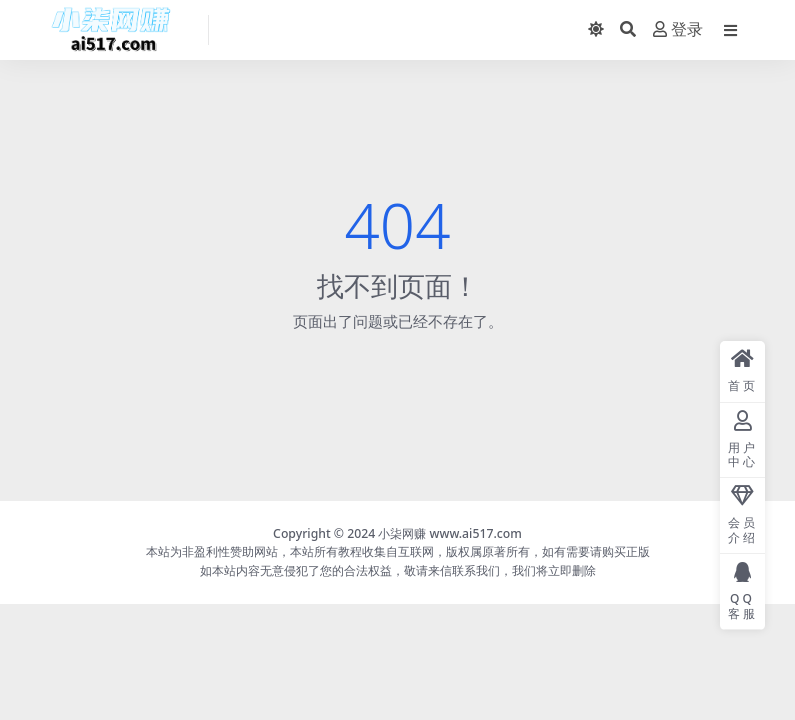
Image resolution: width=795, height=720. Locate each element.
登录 (678, 29)
